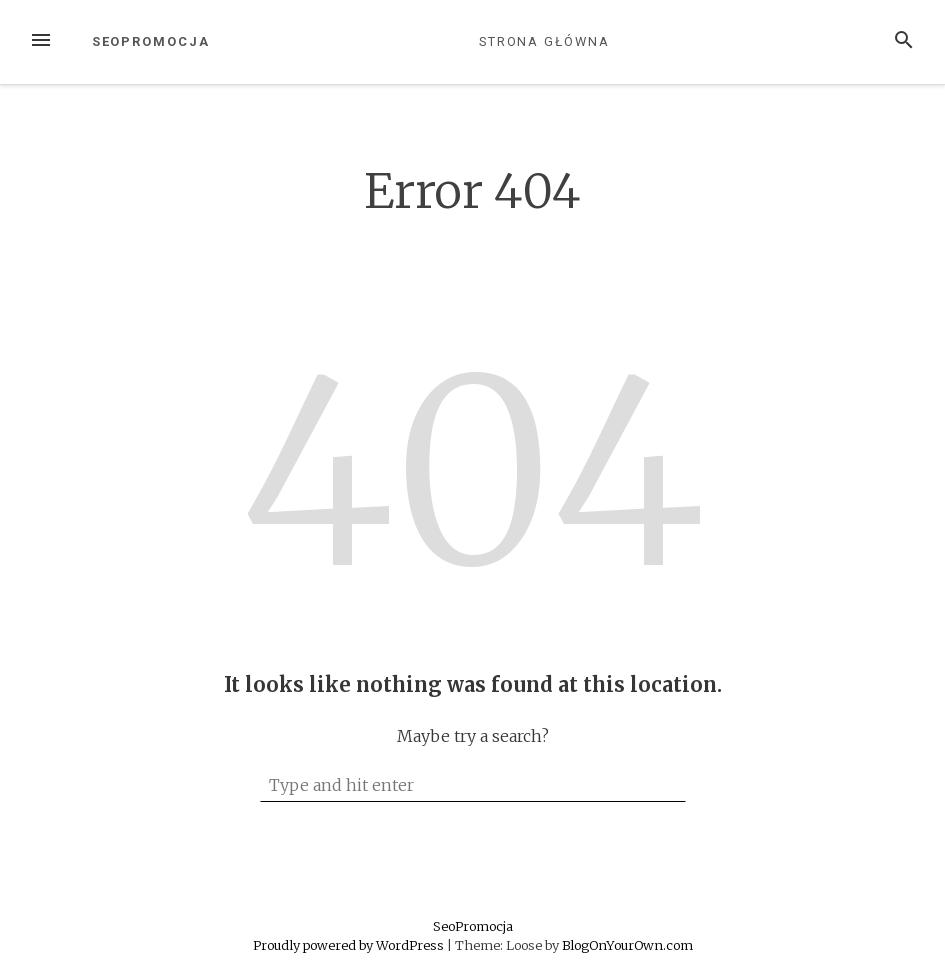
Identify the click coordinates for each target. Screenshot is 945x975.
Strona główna (544, 41)
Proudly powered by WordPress (350, 945)
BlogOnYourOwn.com (627, 945)
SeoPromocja (151, 41)
